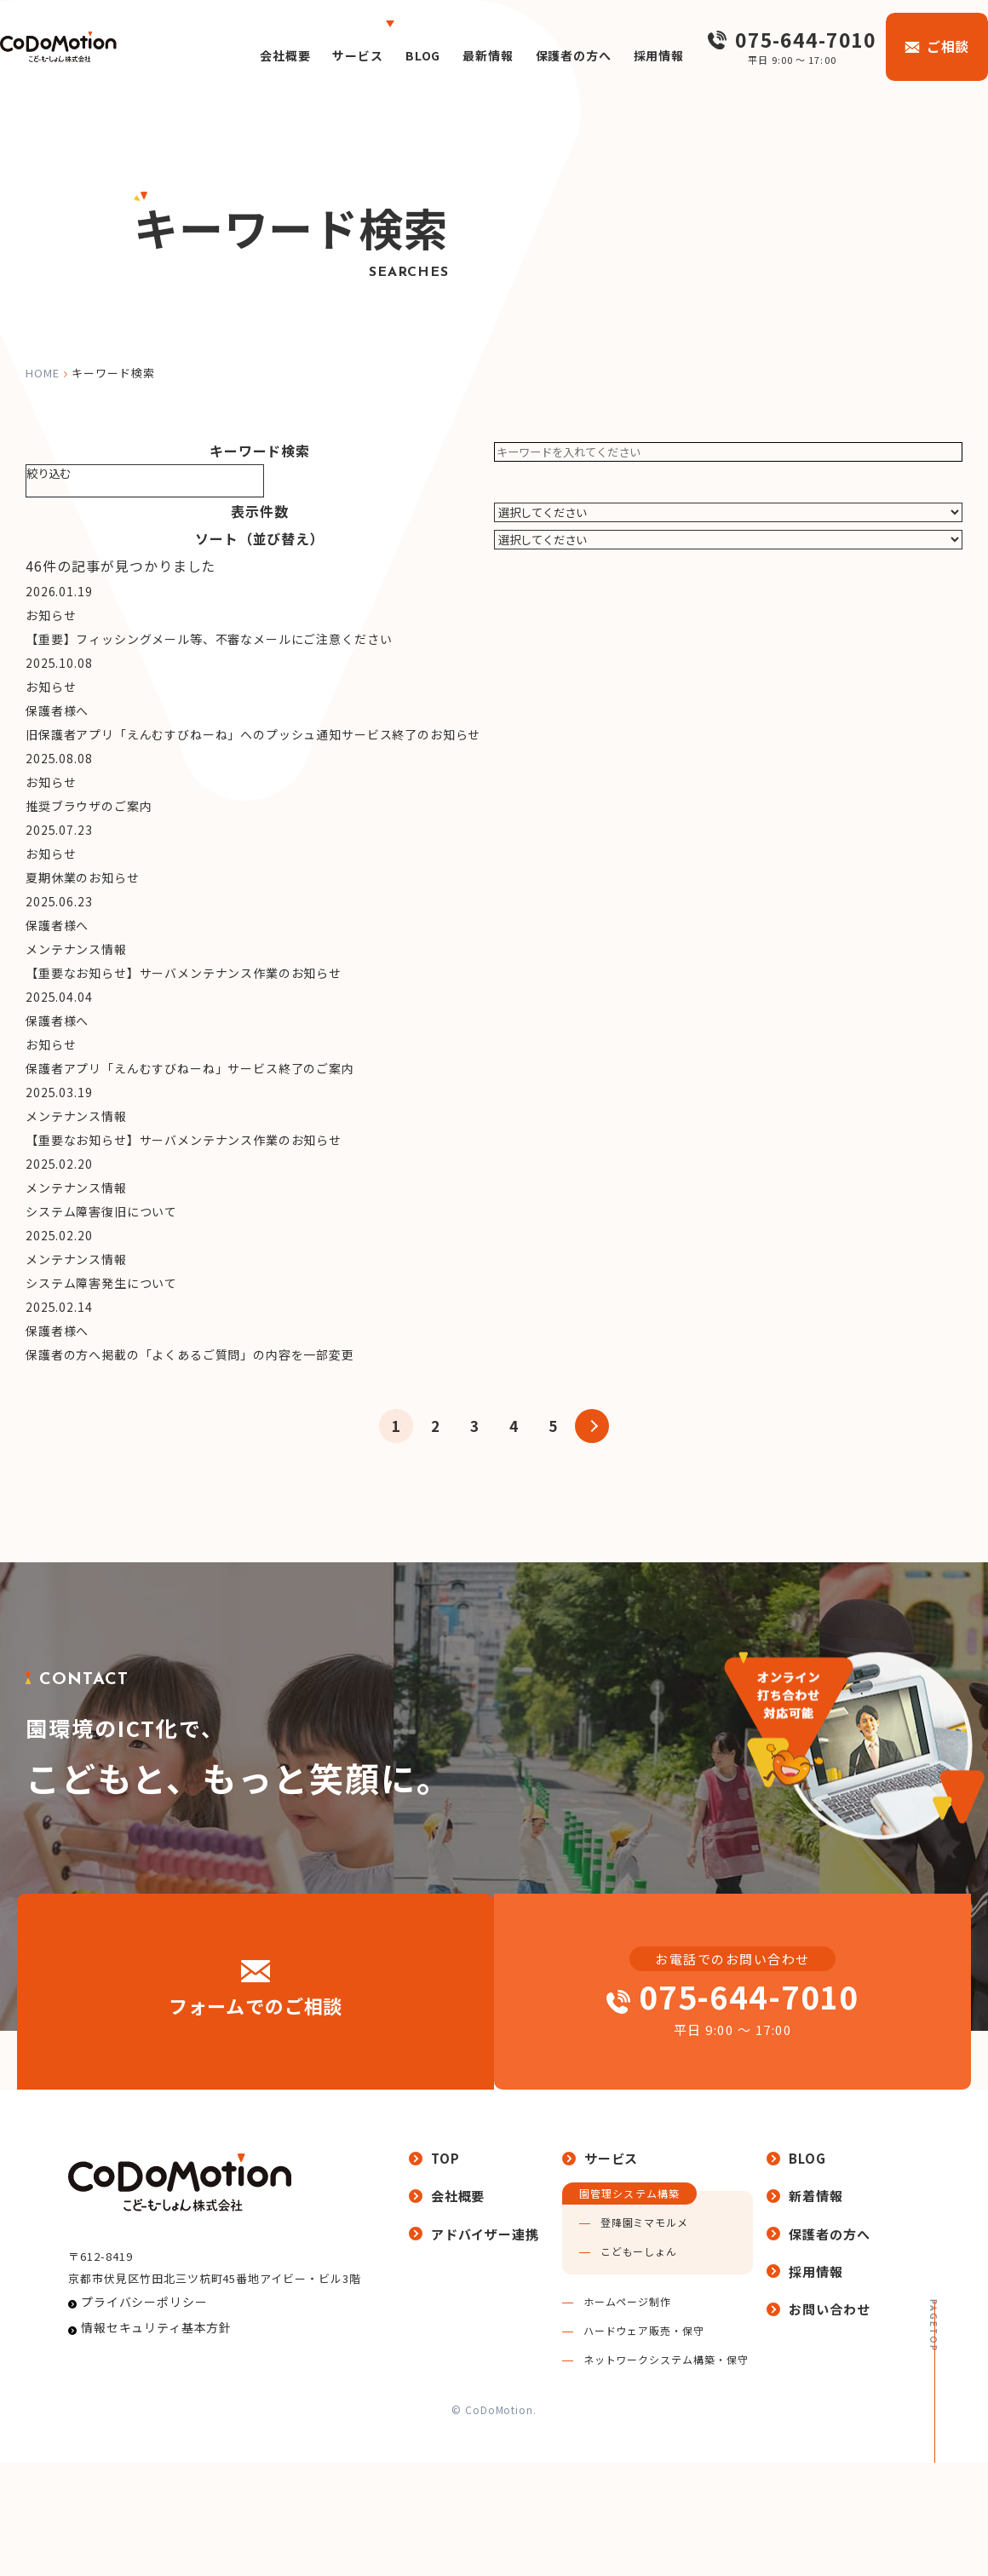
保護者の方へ (551, 55)
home (43, 373)
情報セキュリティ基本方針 (145, 2483)
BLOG (387, 55)
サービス (317, 55)
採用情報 (646, 55)
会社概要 (237, 55)
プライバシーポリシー (134, 2451)
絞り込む (48, 473)
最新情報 (458, 55)
